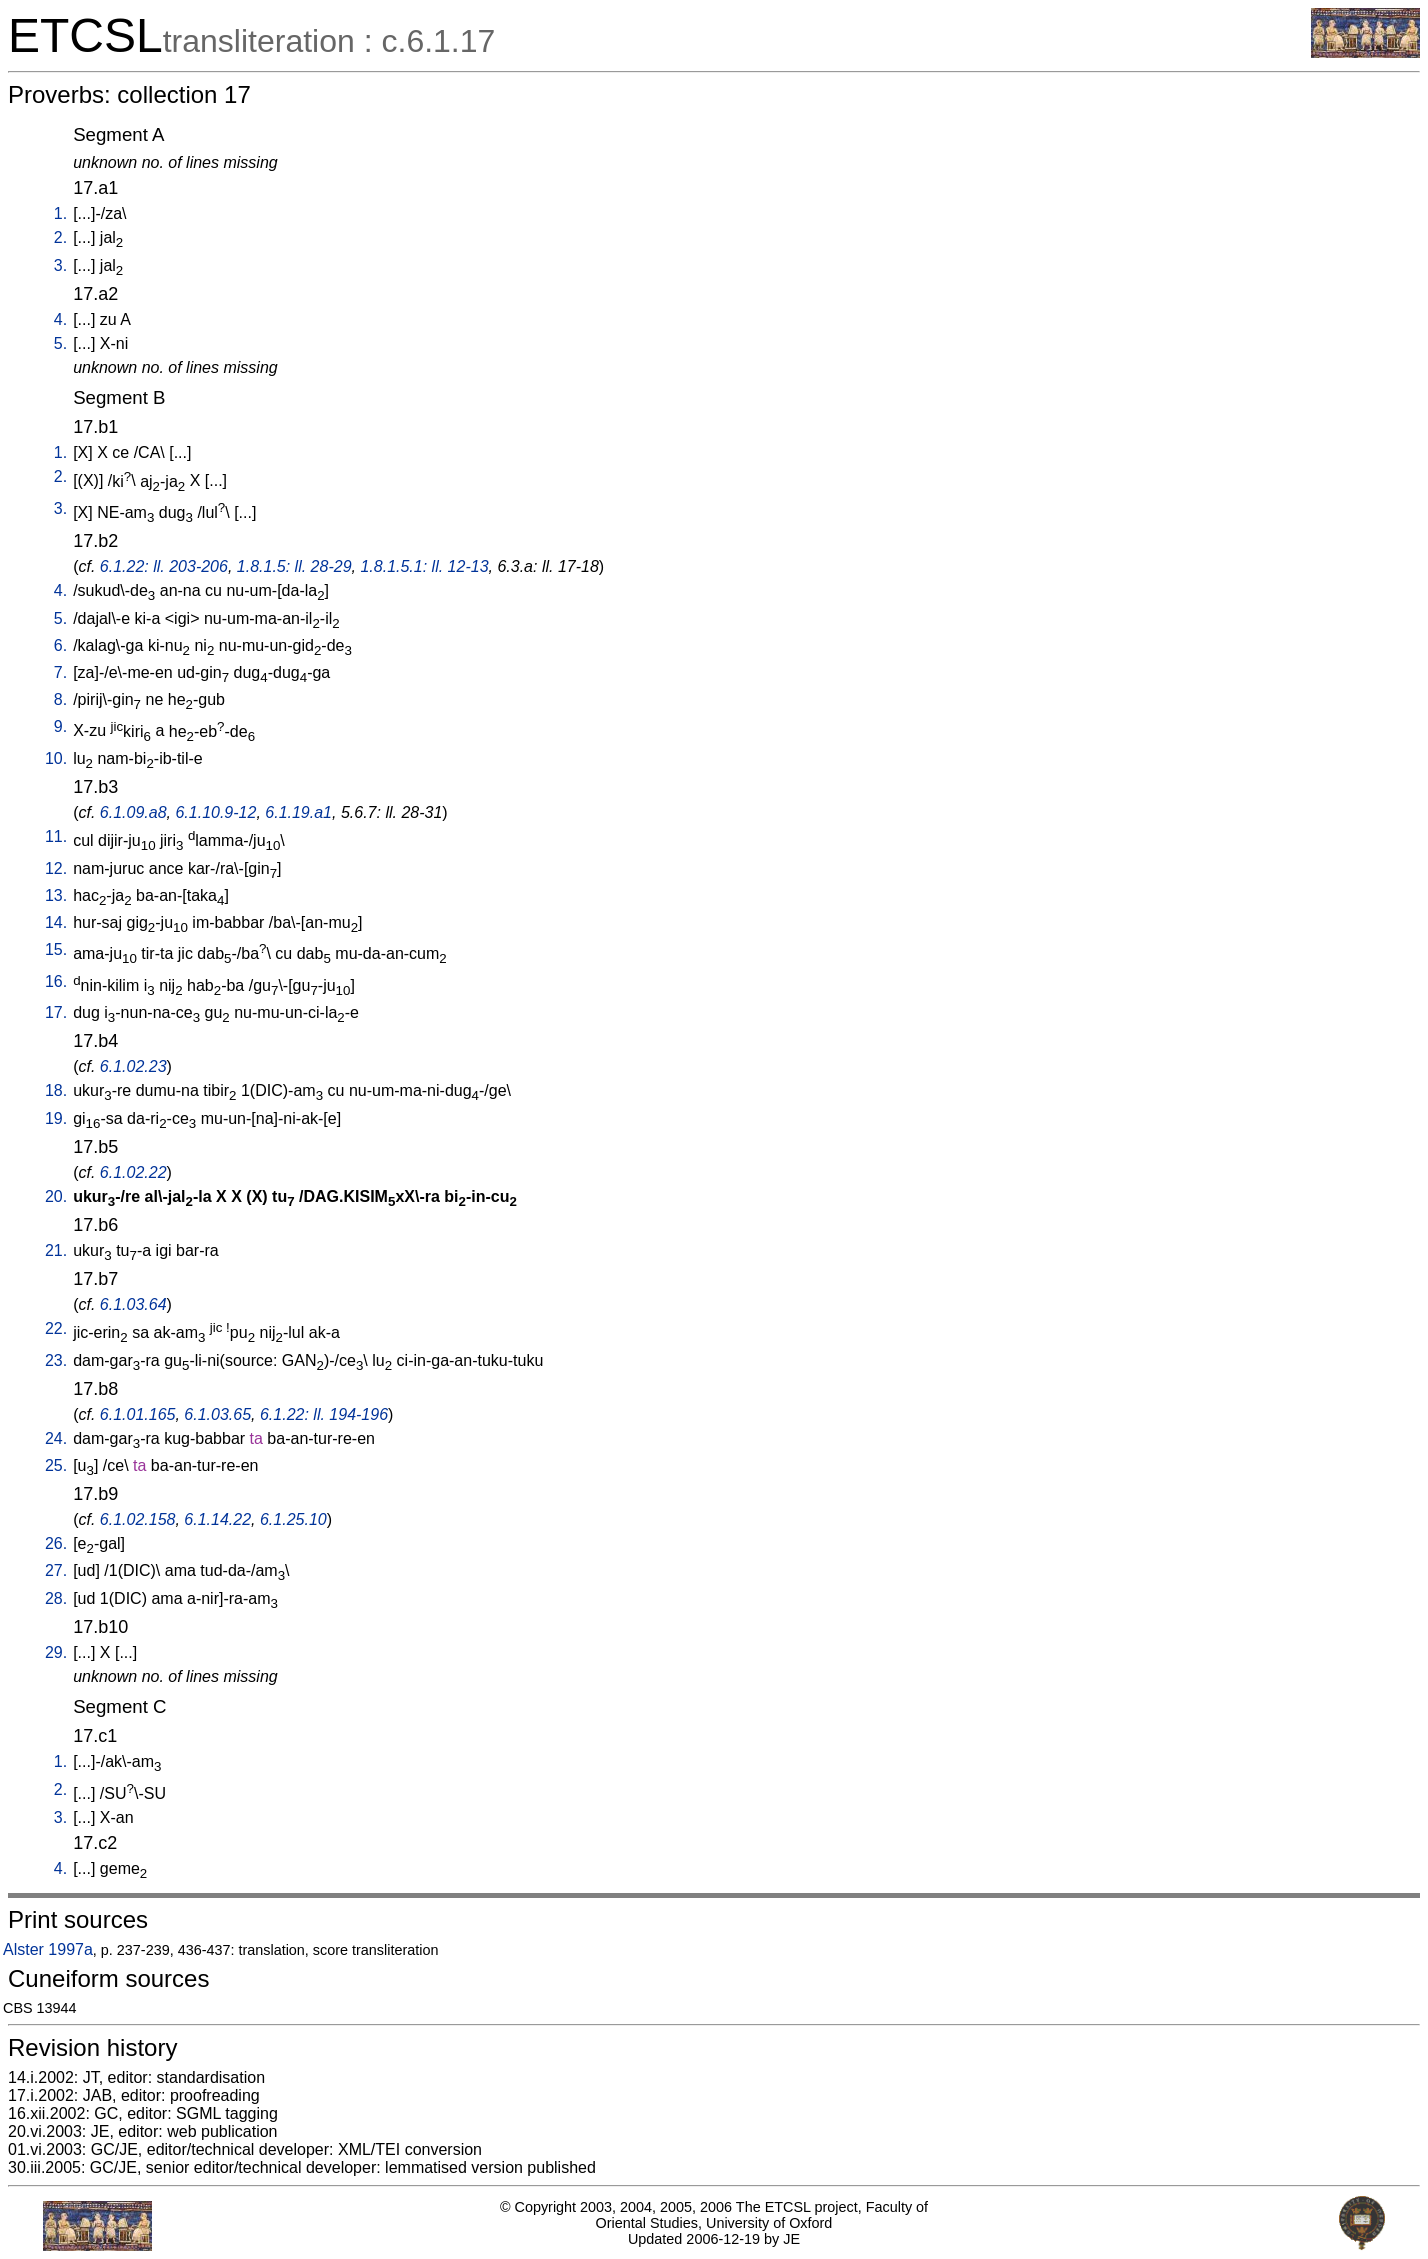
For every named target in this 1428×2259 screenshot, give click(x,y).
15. (56, 949)
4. (60, 319)
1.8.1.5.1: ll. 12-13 (424, 566)
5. (60, 343)
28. (56, 1598)
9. (60, 726)
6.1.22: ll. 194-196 (324, 1414)
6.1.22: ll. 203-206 (164, 566)
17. (56, 1012)
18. (56, 1090)
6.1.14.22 (217, 1519)
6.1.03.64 (133, 1304)
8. (60, 699)
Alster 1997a (48, 1949)
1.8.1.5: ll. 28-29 (294, 566)
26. (56, 1543)
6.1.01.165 (138, 1414)
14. (56, 922)
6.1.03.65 (217, 1414)
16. (56, 981)
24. (56, 1438)
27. (56, 1570)
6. (60, 645)
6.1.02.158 (138, 1519)
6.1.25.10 (293, 1519)
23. (56, 1360)
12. (56, 868)
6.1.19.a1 (298, 812)
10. (56, 758)
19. (56, 1118)
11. (56, 836)
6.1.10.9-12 (215, 812)
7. (60, 672)
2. (60, 237)
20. (56, 1196)
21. (56, 1250)
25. (56, 1465)
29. (56, 1652)
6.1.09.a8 (133, 812)
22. (56, 1328)
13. (56, 895)
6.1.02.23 (133, 1066)
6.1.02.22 (133, 1172)
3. (60, 265)
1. (60, 213)
